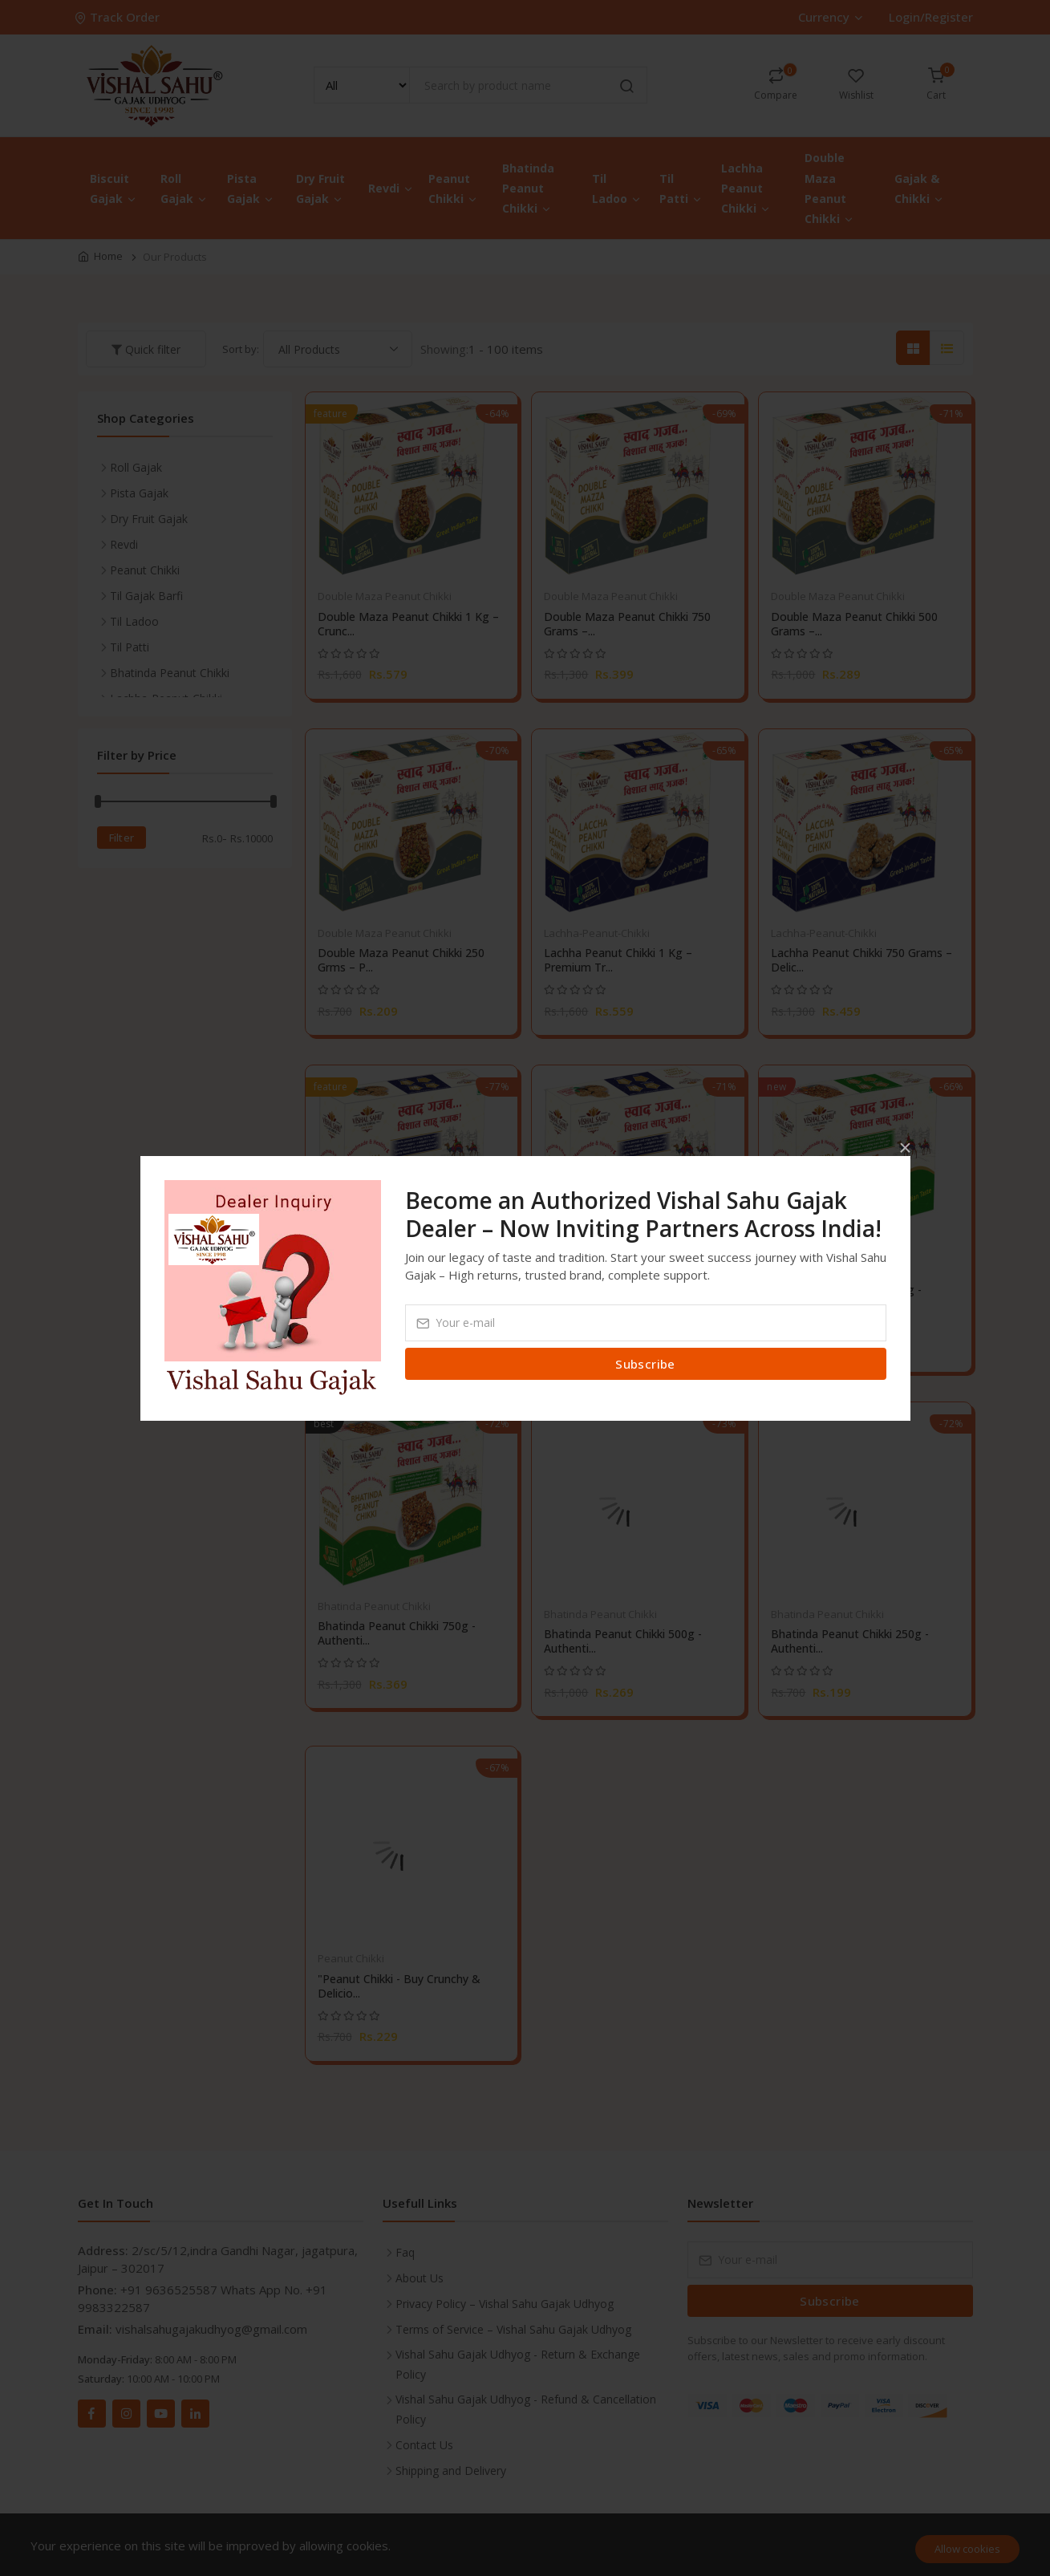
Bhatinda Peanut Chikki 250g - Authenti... (850, 1641)
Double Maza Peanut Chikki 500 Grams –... (854, 624)
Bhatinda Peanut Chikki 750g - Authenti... (397, 1633)
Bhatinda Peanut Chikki (528, 188)
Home (108, 256)
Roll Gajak (184, 188)
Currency (829, 17)
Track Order (119, 17)
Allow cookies (967, 2549)
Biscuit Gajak (113, 188)
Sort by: (240, 349)
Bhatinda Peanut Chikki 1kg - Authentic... (846, 1297)
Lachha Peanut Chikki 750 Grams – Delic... (861, 960)
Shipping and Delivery (450, 2470)
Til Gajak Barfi (146, 595)
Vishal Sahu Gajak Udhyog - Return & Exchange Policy (517, 2364)
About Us (419, 2278)
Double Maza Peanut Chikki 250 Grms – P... (401, 960)
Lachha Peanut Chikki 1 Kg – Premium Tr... (618, 960)
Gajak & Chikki (919, 188)
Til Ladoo (617, 188)
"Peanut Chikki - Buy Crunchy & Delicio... (399, 1986)
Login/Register (931, 17)
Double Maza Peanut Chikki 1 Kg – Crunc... (408, 624)
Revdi (391, 188)
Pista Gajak (250, 188)
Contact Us (424, 2444)
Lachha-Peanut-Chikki (597, 933)
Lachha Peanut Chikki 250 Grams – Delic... (634, 1297)
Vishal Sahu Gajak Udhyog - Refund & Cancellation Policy (525, 2409)
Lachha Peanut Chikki (746, 188)
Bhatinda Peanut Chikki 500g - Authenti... (623, 1641)
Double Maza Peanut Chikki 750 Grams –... (627, 624)
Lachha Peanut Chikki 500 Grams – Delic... (408, 1297)
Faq (405, 2252)
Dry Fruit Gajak (320, 188)
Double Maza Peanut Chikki (829, 188)
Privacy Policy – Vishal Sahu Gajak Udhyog (504, 2303)
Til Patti (681, 188)
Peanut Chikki (453, 188)
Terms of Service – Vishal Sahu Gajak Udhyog (513, 2329)
